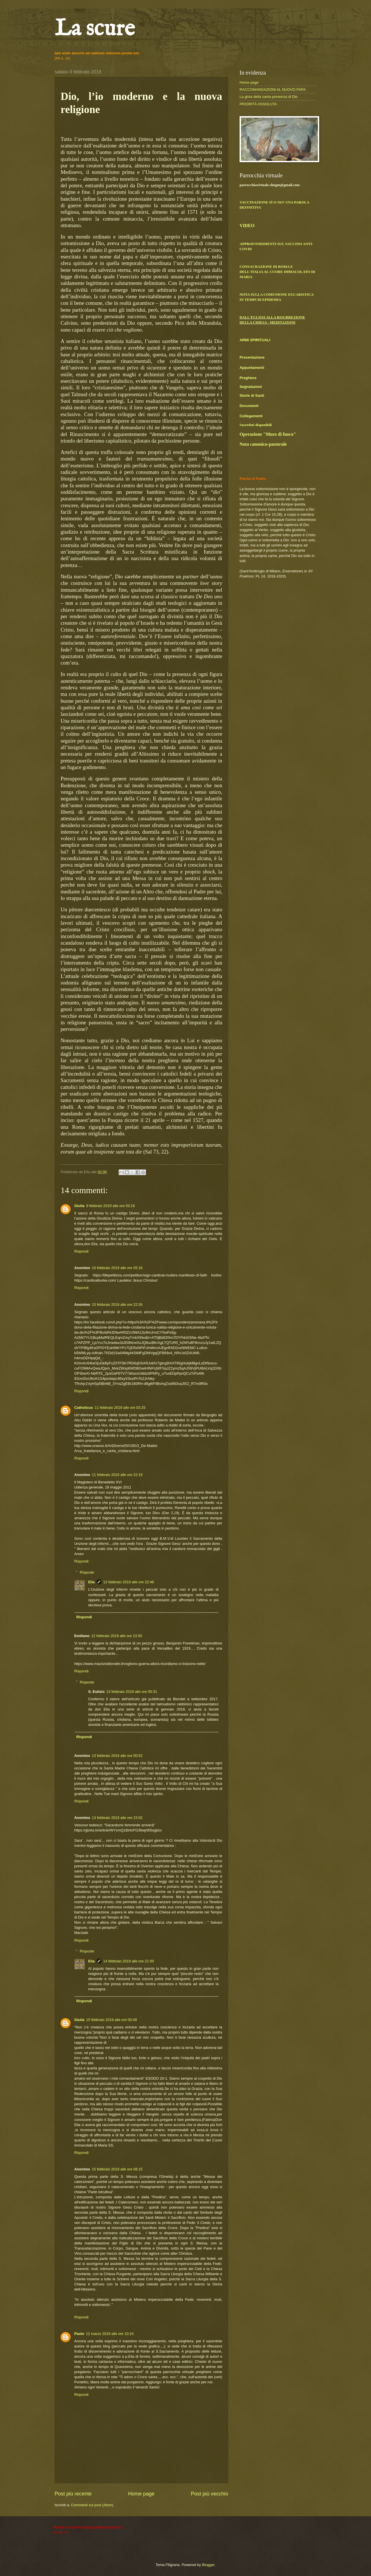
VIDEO (247, 225)
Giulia (79, 1206)
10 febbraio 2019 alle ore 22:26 (117, 1304)
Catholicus (83, 1407)
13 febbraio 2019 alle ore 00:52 (117, 1755)
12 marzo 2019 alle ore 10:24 (110, 2334)
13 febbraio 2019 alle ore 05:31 (131, 1691)
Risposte (87, 1572)
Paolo (79, 2334)
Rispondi (81, 1251)
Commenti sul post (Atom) (92, 2505)
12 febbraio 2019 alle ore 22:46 (128, 1582)
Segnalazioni (251, 387)
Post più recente (73, 2494)
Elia (91, 1582)
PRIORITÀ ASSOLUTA (258, 104)
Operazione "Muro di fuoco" (268, 434)
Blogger (208, 2565)
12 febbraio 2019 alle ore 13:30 (116, 1636)
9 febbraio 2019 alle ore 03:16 (110, 1206)
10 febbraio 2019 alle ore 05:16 (117, 1268)
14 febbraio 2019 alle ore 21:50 (128, 1961)
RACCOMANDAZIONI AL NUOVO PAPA (273, 89)
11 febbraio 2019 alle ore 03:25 (120, 1407)
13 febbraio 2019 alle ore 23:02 (117, 1818)
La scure (95, 29)
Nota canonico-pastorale (263, 444)
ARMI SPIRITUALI (255, 340)
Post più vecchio (209, 2494)
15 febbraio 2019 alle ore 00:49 (111, 2020)
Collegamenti (251, 416)
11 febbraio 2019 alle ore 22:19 (117, 1475)
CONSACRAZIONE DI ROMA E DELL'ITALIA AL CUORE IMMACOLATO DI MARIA (277, 272)
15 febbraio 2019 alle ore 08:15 (117, 2169)
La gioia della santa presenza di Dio (269, 96)
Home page (141, 2494)
